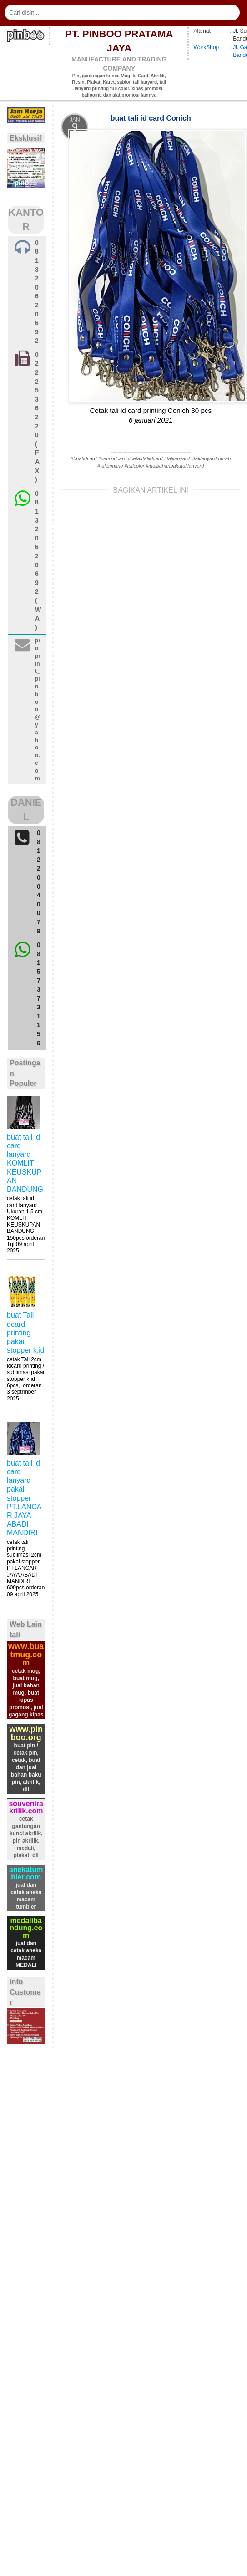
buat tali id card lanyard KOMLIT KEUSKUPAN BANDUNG (25, 1163)
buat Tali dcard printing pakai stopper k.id (26, 1332)
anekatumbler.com (26, 1873)
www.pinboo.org (26, 1733)
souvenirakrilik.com (26, 1807)
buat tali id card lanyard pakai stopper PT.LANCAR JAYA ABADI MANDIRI (24, 1498)
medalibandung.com (26, 1928)
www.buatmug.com (26, 1654)
